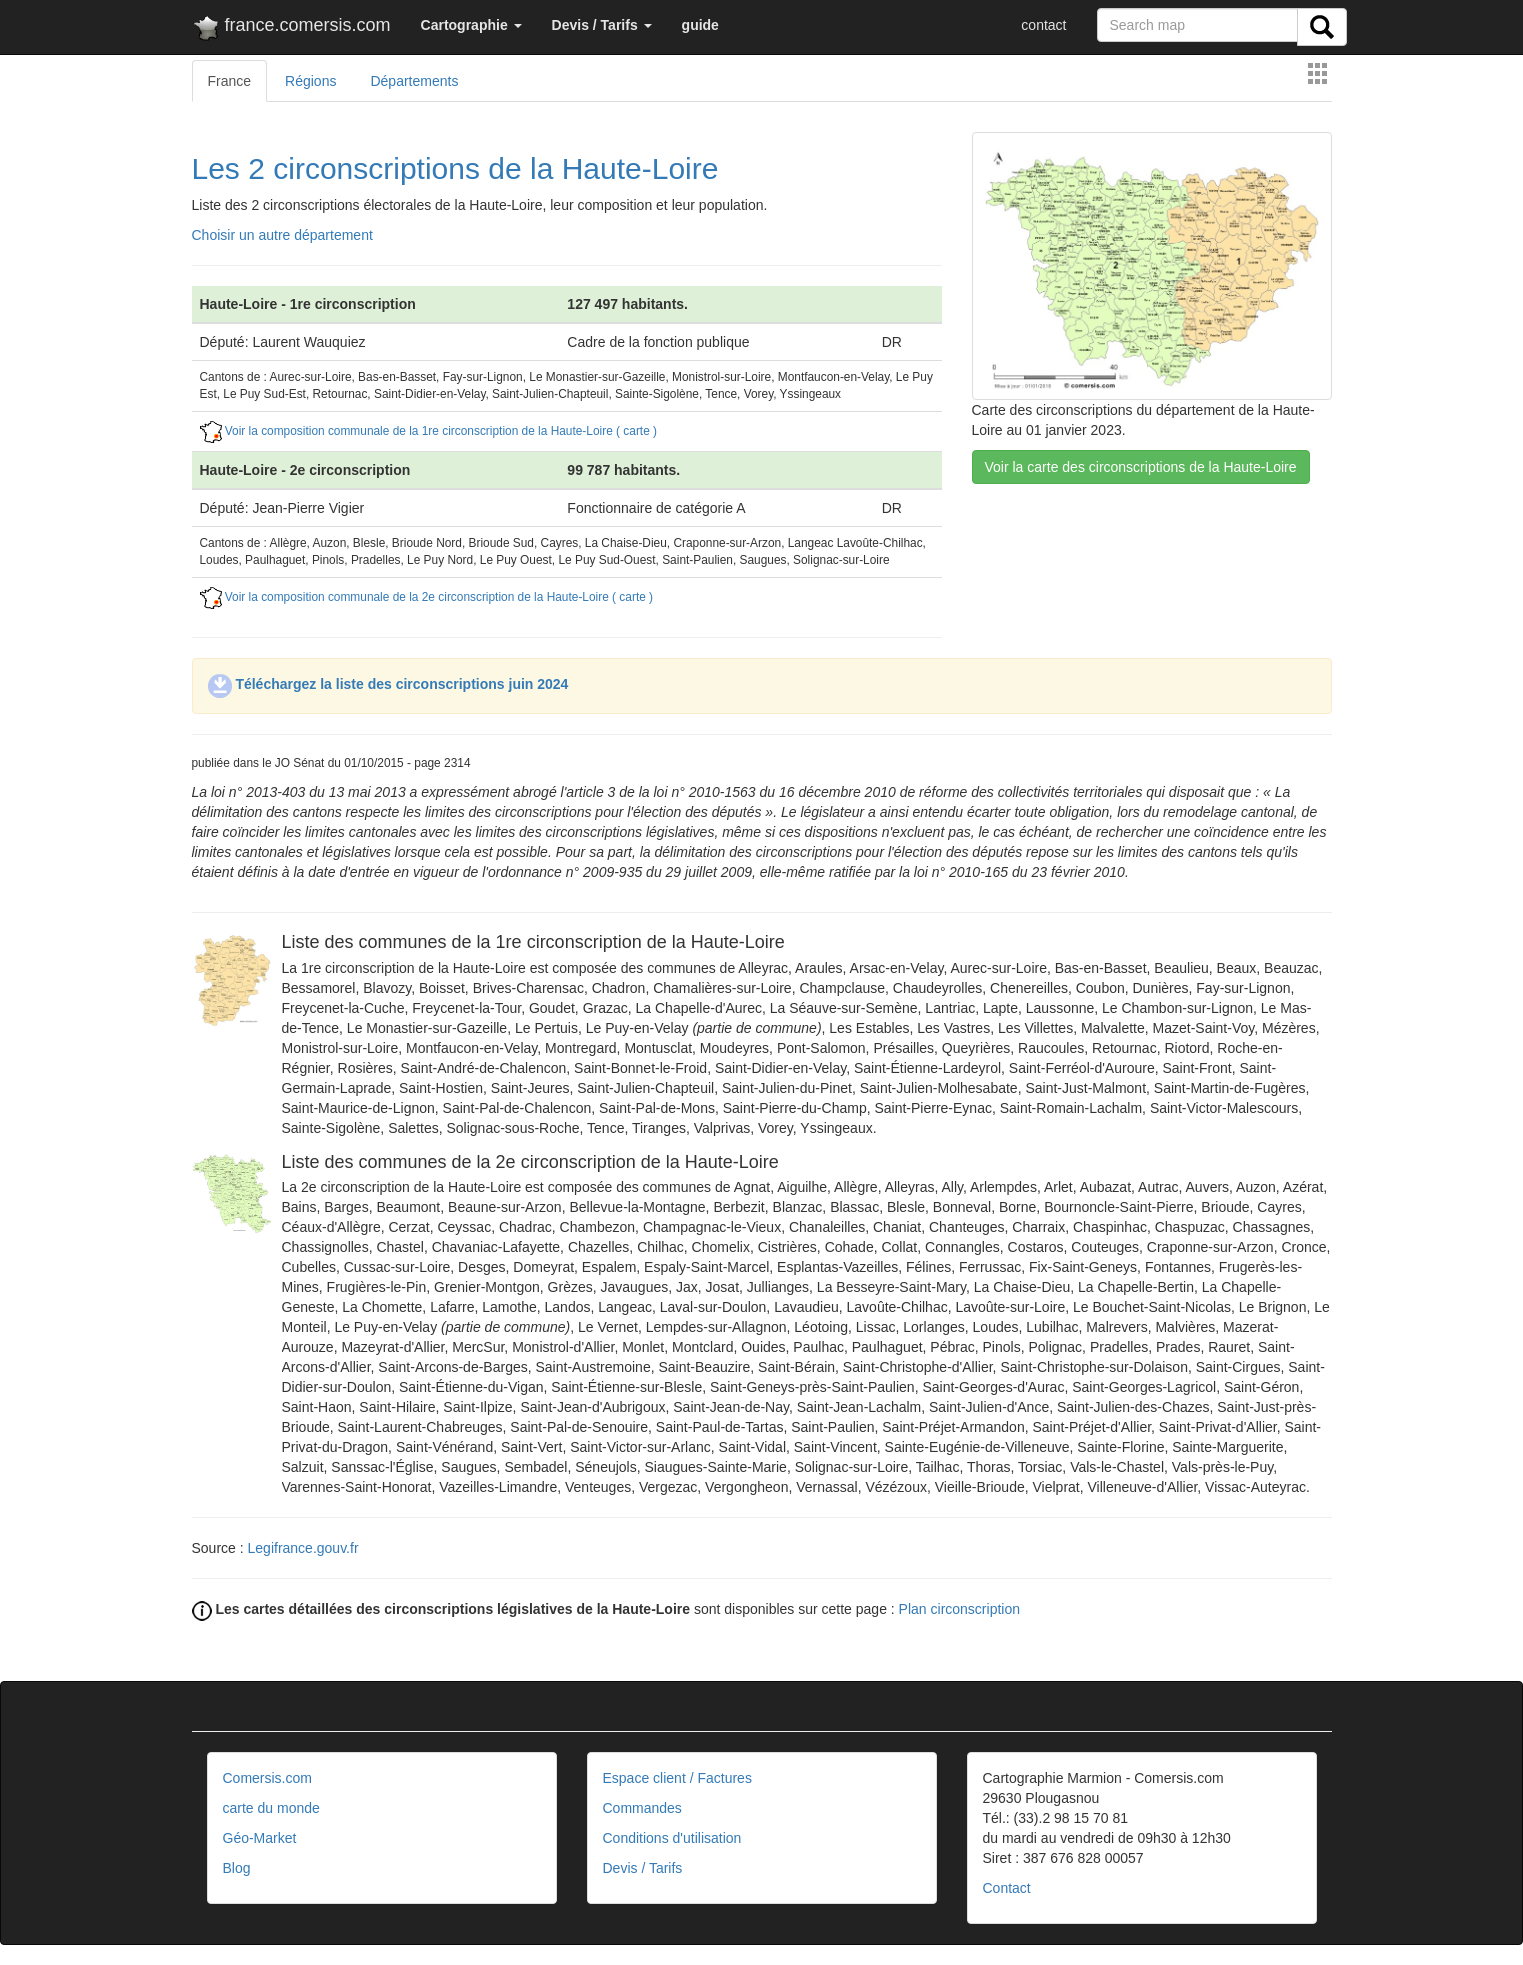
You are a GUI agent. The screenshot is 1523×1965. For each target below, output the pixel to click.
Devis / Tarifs (643, 1868)
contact (1043, 25)
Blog (237, 1868)
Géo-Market (260, 1838)
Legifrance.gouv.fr (303, 1548)
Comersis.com (267, 1778)
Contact (1007, 1888)
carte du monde (271, 1808)
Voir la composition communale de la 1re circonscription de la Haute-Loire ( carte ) (429, 431)
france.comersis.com (291, 29)
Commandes (642, 1808)
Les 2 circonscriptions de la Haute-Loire (455, 168)
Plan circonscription (959, 1609)
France (230, 81)
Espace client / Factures (677, 1778)
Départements (414, 81)
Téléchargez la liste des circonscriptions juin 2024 (388, 684)
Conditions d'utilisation (672, 1838)
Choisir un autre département (282, 235)
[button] (471, 25)
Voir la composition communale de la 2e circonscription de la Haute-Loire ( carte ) (427, 597)
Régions (310, 81)
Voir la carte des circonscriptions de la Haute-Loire (1141, 467)
